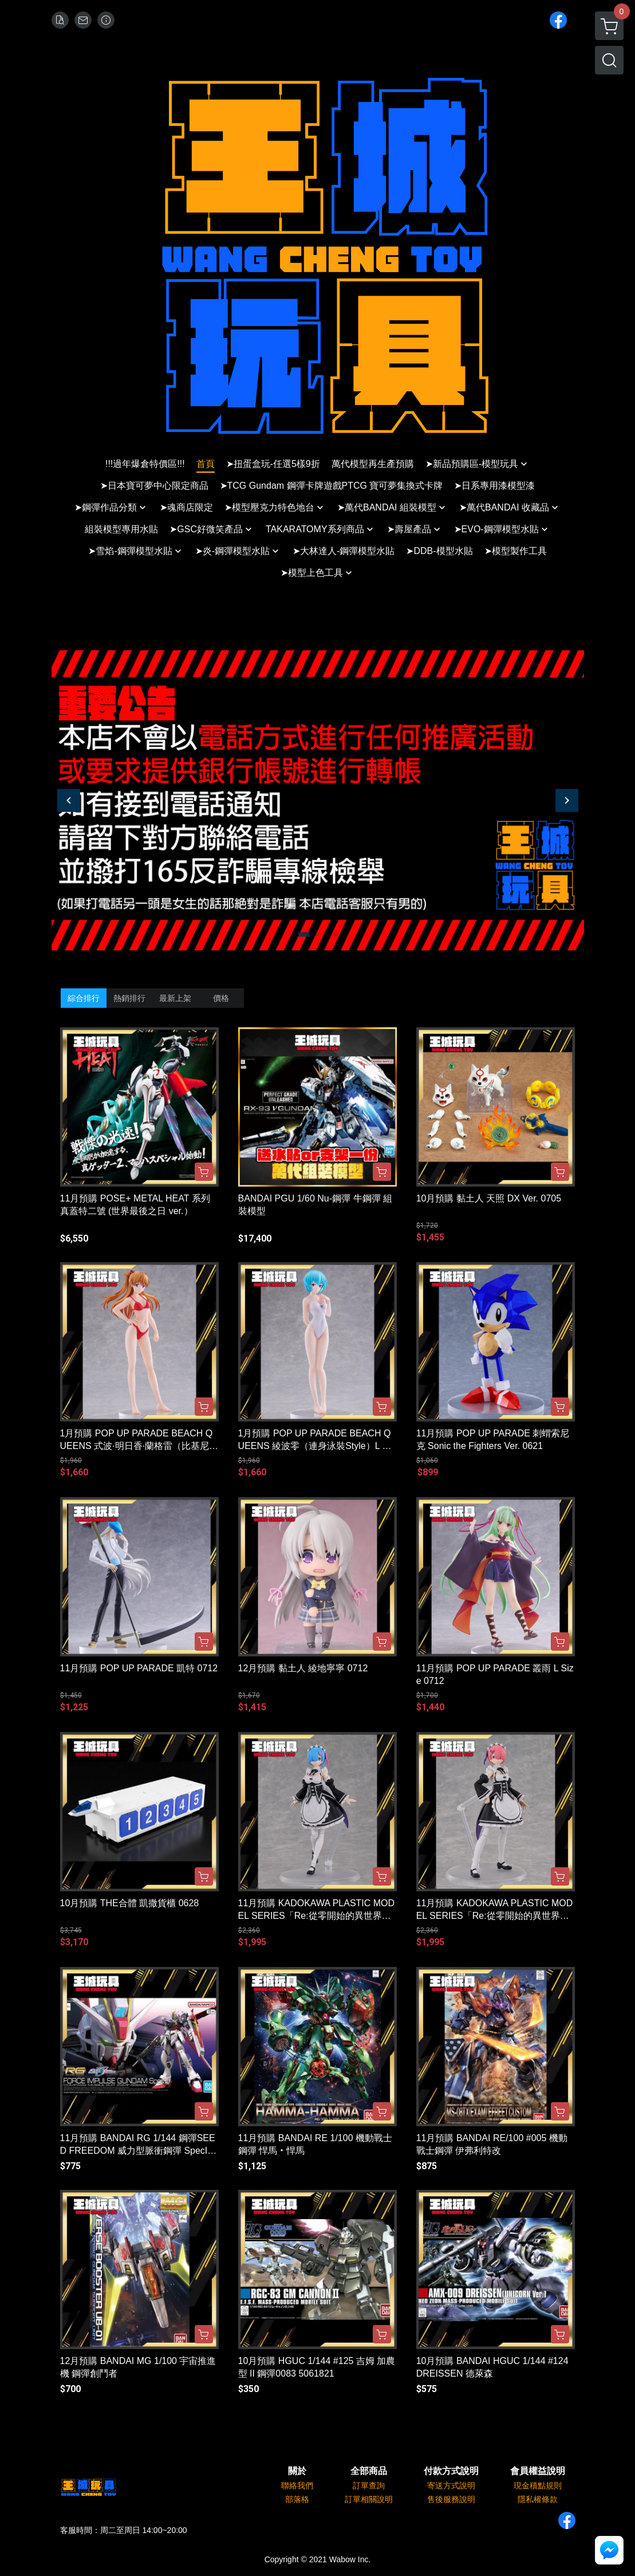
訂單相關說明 (369, 2499)
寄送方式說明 (451, 2485)
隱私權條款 (538, 2499)
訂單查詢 (369, 2485)
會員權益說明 (537, 2471)
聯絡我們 (297, 2485)
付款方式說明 (451, 2471)
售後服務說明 (451, 2499)
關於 (297, 2471)
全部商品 (368, 2471)
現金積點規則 (538, 2485)
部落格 (297, 2499)
